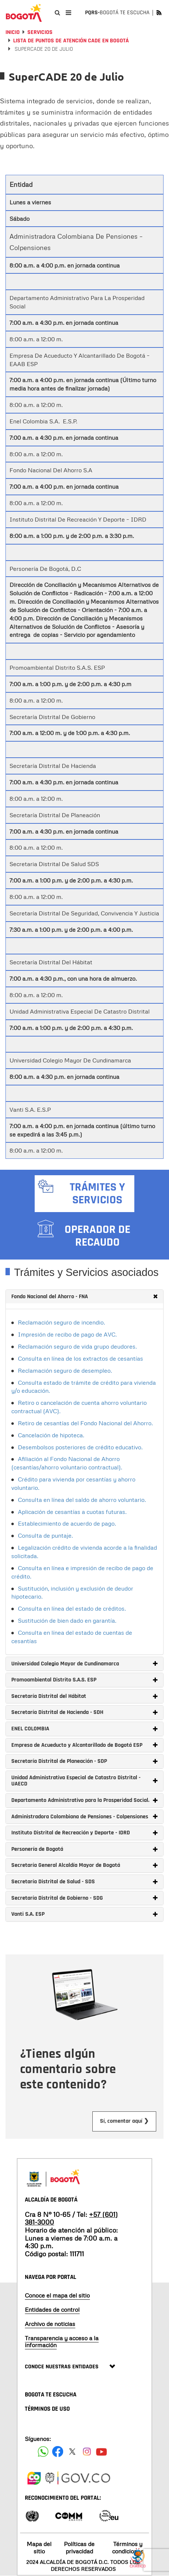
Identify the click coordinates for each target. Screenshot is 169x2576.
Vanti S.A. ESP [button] (84, 1914)
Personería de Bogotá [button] (84, 1849)
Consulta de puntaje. (45, 1535)
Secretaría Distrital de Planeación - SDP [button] (84, 1761)
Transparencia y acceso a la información (62, 2341)
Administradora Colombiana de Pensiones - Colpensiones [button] (84, 1817)
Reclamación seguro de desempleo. (65, 1370)
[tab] (84, 1297)
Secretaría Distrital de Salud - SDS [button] (84, 1882)
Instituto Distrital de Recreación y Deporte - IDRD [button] (84, 1833)
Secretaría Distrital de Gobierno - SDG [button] (84, 1898)
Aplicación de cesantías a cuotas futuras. (72, 1511)
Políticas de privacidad (79, 2547)
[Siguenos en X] (72, 2451)
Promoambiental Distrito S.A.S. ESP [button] (84, 1680)
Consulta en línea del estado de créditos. (72, 1608)
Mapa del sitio (39, 2547)
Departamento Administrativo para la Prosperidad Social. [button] (84, 1800)
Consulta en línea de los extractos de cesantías (80, 1358)
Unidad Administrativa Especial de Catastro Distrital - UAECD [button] (84, 1781)
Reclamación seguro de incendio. (61, 1322)
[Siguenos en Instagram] (86, 2451)
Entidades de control (52, 2309)
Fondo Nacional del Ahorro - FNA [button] (84, 1296)
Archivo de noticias (50, 2323)
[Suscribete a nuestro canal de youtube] (101, 2451)
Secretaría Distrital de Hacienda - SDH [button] (84, 1712)
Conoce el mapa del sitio (57, 2295)
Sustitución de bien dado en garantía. (67, 1620)
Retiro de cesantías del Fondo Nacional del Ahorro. (85, 1423)
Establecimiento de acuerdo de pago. (67, 1523)
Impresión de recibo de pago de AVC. (67, 1334)
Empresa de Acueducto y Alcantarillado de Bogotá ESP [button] (84, 1745)
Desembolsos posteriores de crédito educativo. (80, 1447)
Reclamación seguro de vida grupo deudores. (77, 1346)
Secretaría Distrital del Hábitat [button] (84, 1696)
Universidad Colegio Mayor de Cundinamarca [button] (84, 1664)
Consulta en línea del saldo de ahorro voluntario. (82, 1499)
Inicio (12, 32)
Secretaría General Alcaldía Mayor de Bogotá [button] (84, 1865)
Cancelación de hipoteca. (51, 1435)
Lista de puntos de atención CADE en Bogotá (71, 41)
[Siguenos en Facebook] (43, 2451)
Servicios (40, 32)
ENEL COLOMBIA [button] (84, 1729)
